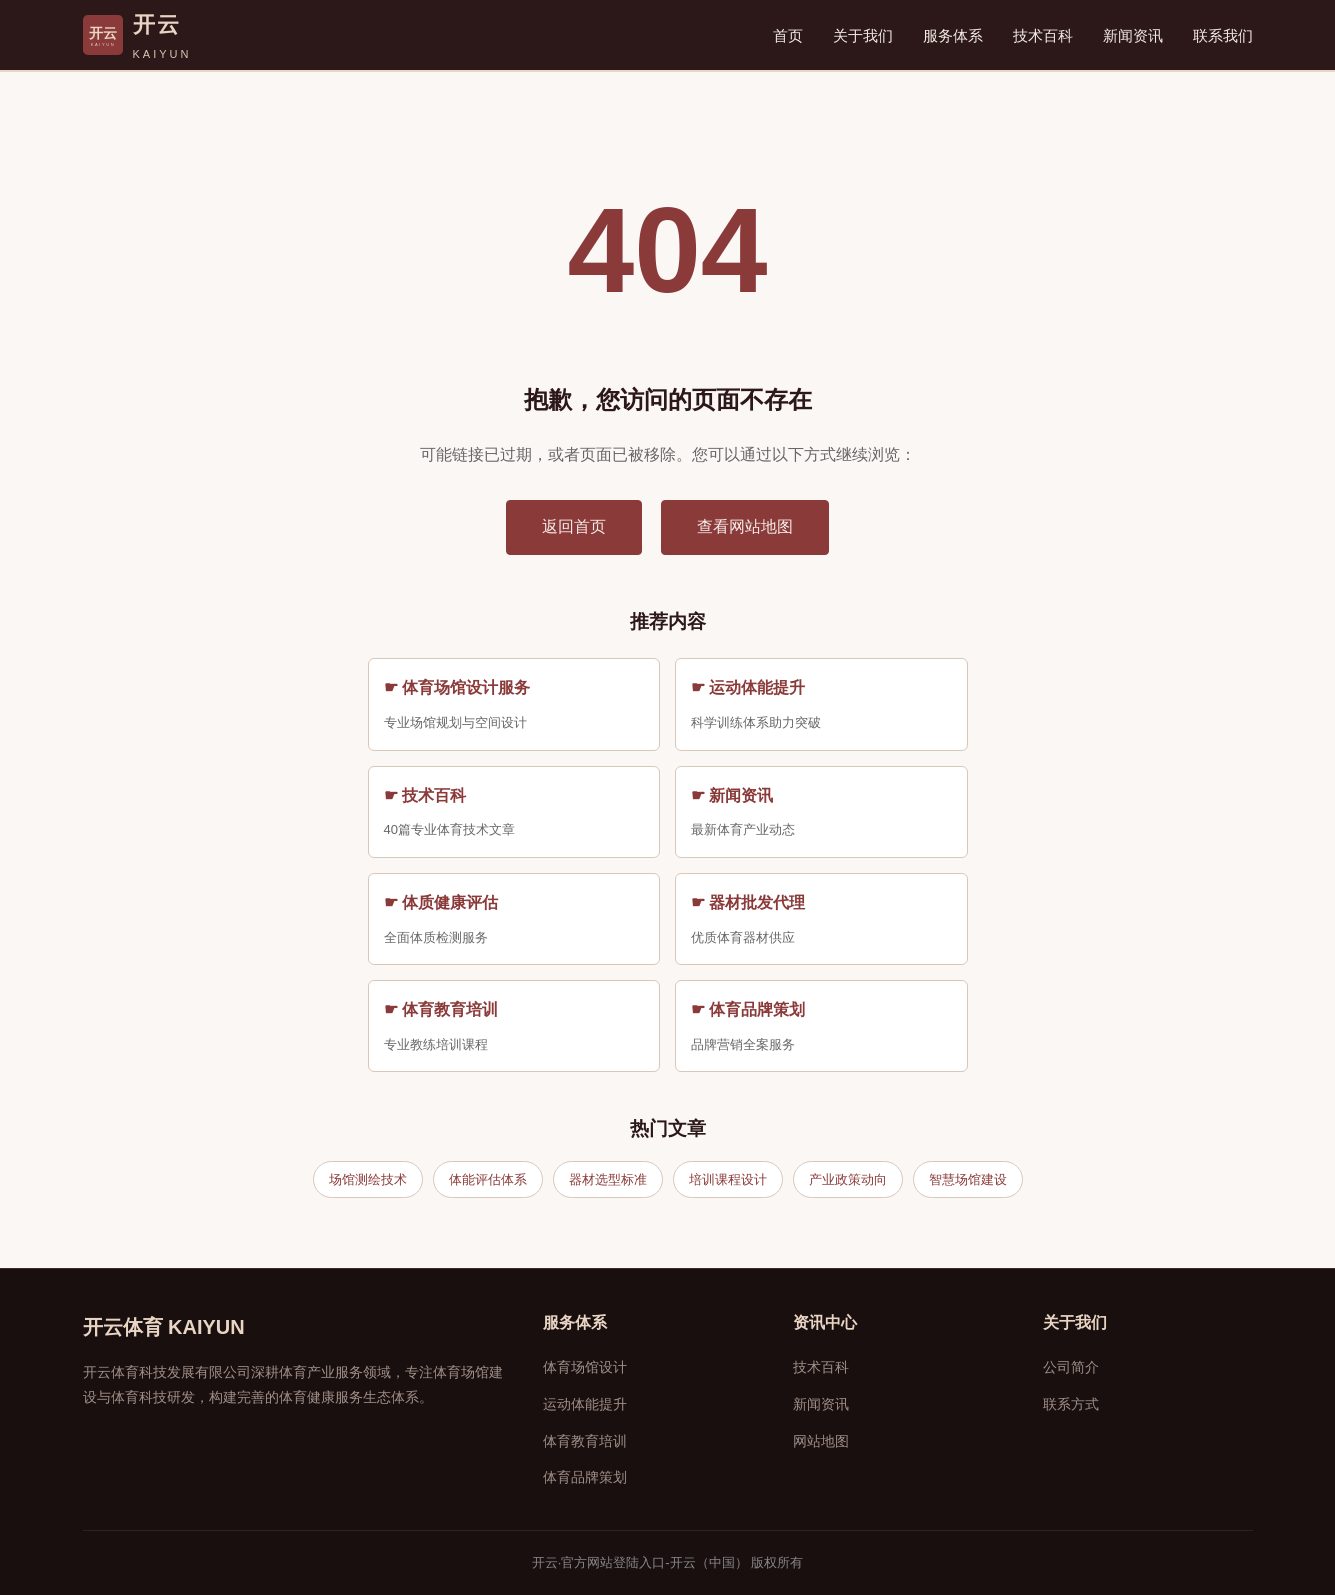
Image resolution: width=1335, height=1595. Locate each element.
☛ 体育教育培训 (441, 1009)
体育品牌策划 (585, 1477)
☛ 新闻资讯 (732, 795)
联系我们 (1223, 35)
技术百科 (1043, 35)
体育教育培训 (585, 1441)
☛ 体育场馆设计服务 (457, 687)
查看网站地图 (745, 526)
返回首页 (574, 526)
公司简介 (1071, 1367)
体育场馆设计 (585, 1367)
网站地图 (821, 1441)
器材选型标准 (608, 1179)
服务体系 (953, 35)
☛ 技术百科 (425, 795)
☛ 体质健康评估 (441, 902)
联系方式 (1071, 1404)
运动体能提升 (585, 1404)
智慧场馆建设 (968, 1179)
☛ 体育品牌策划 (748, 1009)
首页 (788, 35)
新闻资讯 (1133, 35)
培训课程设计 (728, 1179)
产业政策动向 (848, 1179)
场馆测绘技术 (368, 1179)
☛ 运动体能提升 (748, 687)
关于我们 (863, 35)
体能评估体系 (488, 1179)
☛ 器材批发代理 (748, 902)
